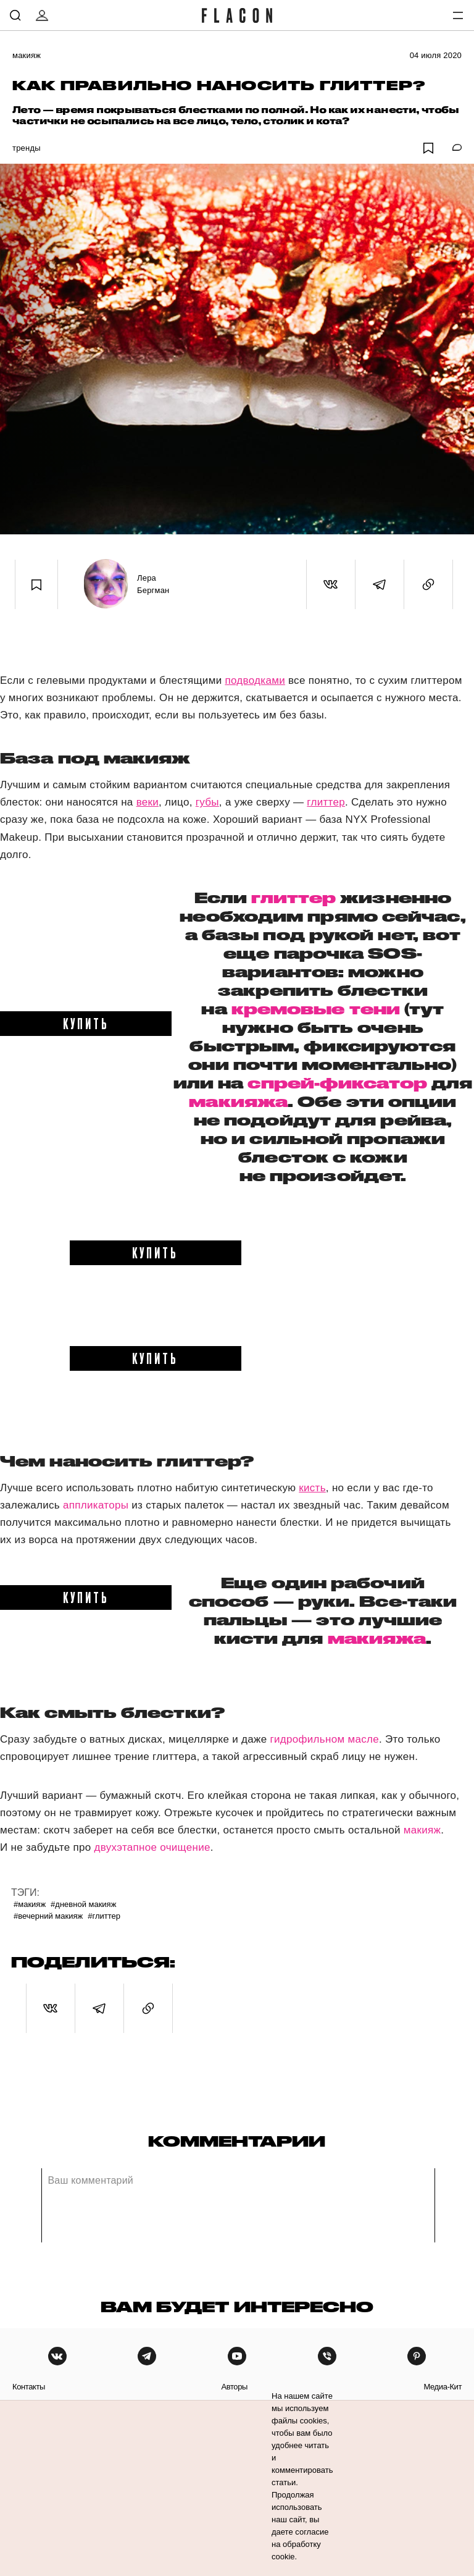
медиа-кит (442, 2386)
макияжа (238, 1101)
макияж (422, 1830)
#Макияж (30, 1904)
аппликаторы (95, 1505)
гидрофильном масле (324, 1739)
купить (86, 1023)
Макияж (26, 55)
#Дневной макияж (83, 1904)
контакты (28, 2386)
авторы (234, 2386)
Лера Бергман (153, 584)
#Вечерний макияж (48, 1916)
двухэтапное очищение (152, 1847)
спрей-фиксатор (336, 1083)
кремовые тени (315, 1008)
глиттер (293, 897)
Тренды (26, 148)
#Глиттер (104, 1916)
